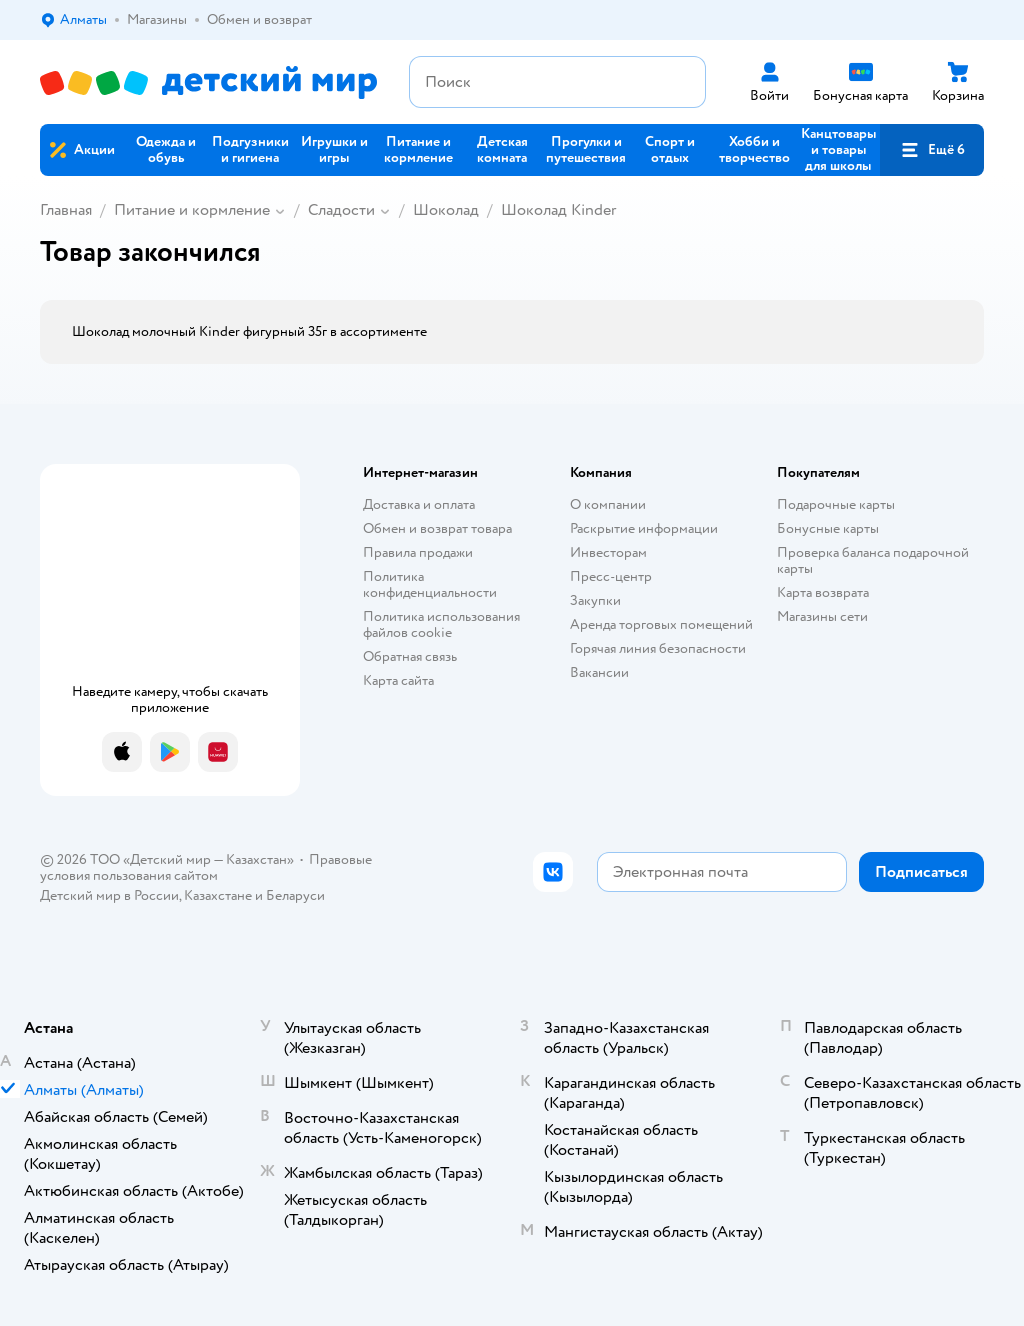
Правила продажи (418, 552)
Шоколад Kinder (558, 210)
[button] (932, 150)
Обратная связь (410, 656)
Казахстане (218, 895)
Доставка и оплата (419, 504)
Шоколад (446, 210)
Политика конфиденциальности (430, 584)
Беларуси (295, 895)
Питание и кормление (192, 210)
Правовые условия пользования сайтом (206, 867)
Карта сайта (398, 680)
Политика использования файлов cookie (441, 624)
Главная (66, 210)
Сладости (341, 210)
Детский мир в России (109, 895)
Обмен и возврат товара (437, 528)
